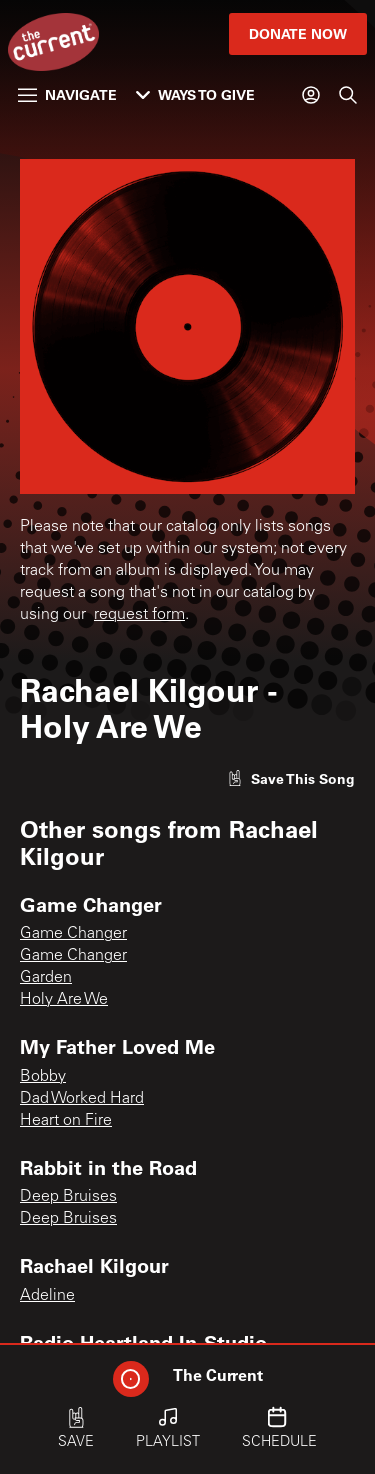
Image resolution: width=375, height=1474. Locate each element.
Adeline (47, 1296)
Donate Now (298, 33)
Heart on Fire (66, 1121)
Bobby (43, 1077)
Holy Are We (64, 1000)
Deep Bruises (68, 1197)
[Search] (348, 95)
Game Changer (73, 934)
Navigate (67, 94)
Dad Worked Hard (82, 1099)
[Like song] (291, 778)
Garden (46, 978)
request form (139, 615)
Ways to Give (195, 94)
